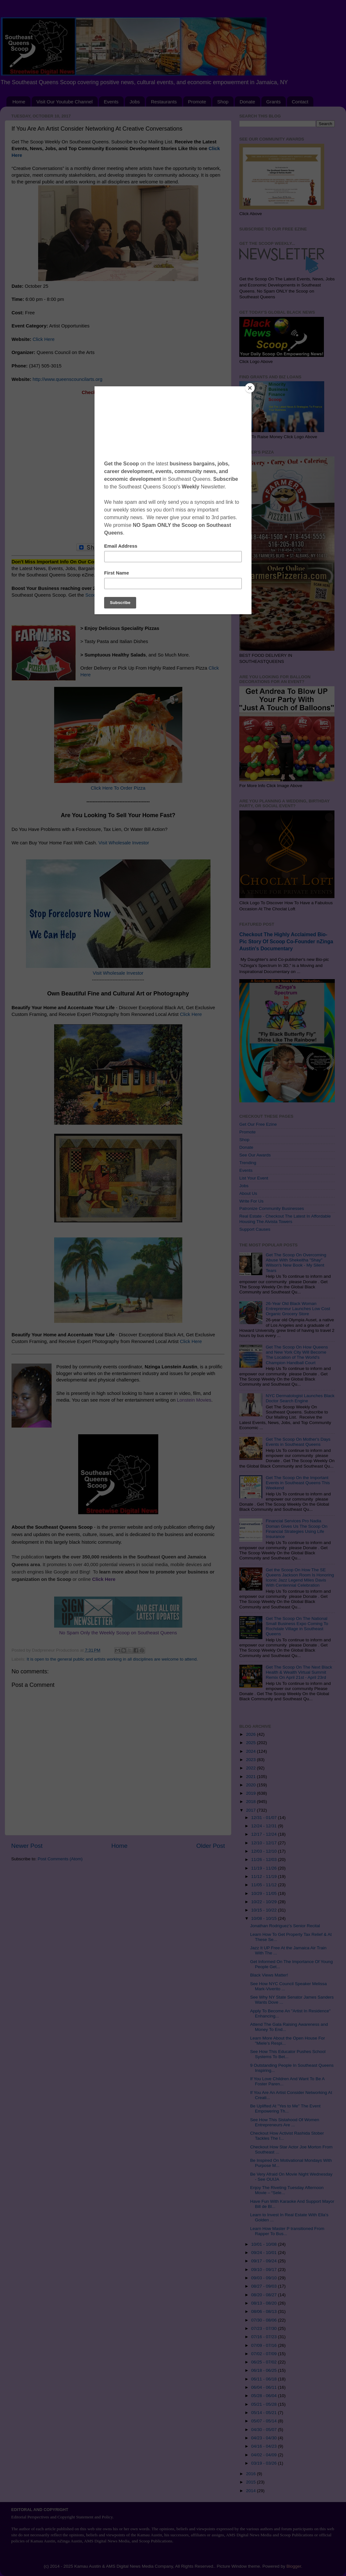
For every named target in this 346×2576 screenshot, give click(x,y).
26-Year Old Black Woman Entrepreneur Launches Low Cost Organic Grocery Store (298, 1308)
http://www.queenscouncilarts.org (68, 379)
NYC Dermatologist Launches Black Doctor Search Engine (300, 1398)
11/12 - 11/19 (264, 1876)
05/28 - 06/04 (264, 2395)
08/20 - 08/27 (264, 2294)
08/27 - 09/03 (264, 2286)
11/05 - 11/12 (264, 1884)
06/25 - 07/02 (264, 2362)
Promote (197, 101)
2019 (251, 1793)
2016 (251, 2473)
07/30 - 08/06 (264, 2320)
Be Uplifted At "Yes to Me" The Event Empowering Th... (285, 2108)
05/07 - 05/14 (264, 2421)
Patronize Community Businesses (271, 1208)
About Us (248, 1193)
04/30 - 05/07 (264, 2429)
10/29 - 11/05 (264, 1893)
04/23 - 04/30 (264, 2437)
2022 (251, 1768)
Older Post (210, 1845)
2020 (251, 1785)
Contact (300, 101)
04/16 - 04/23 (264, 2446)
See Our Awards (255, 1155)
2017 (251, 1810)
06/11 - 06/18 (264, 2379)
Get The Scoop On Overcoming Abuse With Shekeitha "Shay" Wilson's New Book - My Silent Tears (296, 1262)
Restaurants (164, 101)
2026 (251, 1734)
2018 (251, 1801)
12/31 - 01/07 (264, 1817)
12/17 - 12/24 (264, 1834)
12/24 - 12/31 (264, 1825)
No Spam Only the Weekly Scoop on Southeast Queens (118, 1632)
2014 (251, 2490)
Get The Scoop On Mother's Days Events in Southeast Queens (298, 1442)
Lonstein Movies (194, 1400)
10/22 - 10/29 (264, 1901)
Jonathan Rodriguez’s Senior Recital (285, 1925)
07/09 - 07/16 (264, 2345)
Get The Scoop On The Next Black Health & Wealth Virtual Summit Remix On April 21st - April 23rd (299, 1672)
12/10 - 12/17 (264, 1842)
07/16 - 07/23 (264, 2336)
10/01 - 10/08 (264, 2244)
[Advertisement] (118, 473)
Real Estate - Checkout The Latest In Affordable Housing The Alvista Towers (285, 1219)
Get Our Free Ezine (258, 1124)
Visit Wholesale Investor (123, 842)
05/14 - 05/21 (264, 2412)
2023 (251, 1759)
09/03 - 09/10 (264, 2277)
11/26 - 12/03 (264, 1859)
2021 (251, 1776)
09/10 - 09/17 (264, 2269)
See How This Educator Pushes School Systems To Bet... (287, 2054)
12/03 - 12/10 (264, 1851)
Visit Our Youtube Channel (65, 101)
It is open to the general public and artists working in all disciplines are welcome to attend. (112, 1659)
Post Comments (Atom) (60, 1858)
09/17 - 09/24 (264, 2260)
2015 (251, 2482)
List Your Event (253, 1178)
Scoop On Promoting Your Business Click (128, 595)
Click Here (43, 339)
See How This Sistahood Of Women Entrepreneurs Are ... (284, 2122)
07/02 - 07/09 (264, 2353)
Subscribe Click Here (118, 574)
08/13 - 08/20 (264, 2303)
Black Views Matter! (269, 1975)
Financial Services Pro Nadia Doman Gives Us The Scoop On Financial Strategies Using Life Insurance (296, 1528)
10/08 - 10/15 (264, 1918)
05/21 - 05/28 (264, 2404)
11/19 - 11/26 (264, 1868)
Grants (273, 101)
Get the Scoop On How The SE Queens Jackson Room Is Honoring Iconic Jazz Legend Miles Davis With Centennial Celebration (300, 1577)
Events (111, 101)
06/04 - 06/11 (264, 2387)
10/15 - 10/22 (264, 1910)
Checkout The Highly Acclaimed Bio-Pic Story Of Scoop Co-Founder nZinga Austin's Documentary (286, 941)
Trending (247, 1162)
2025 (251, 1742)
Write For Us (251, 1201)
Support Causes (254, 1229)
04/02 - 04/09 (264, 2454)
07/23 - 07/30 (264, 2328)
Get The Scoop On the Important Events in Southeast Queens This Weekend (298, 1482)
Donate (247, 101)
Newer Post (27, 1845)
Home (18, 101)
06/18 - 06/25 (264, 2370)
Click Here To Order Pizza (118, 788)
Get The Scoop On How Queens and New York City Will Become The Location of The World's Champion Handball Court (297, 1355)
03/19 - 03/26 (264, 2463)
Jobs (135, 101)
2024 (251, 1751)
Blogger (293, 2566)
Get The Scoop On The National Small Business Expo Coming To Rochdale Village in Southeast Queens (297, 1626)
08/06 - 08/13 (264, 2311)
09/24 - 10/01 (264, 2252)
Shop (222, 101)
